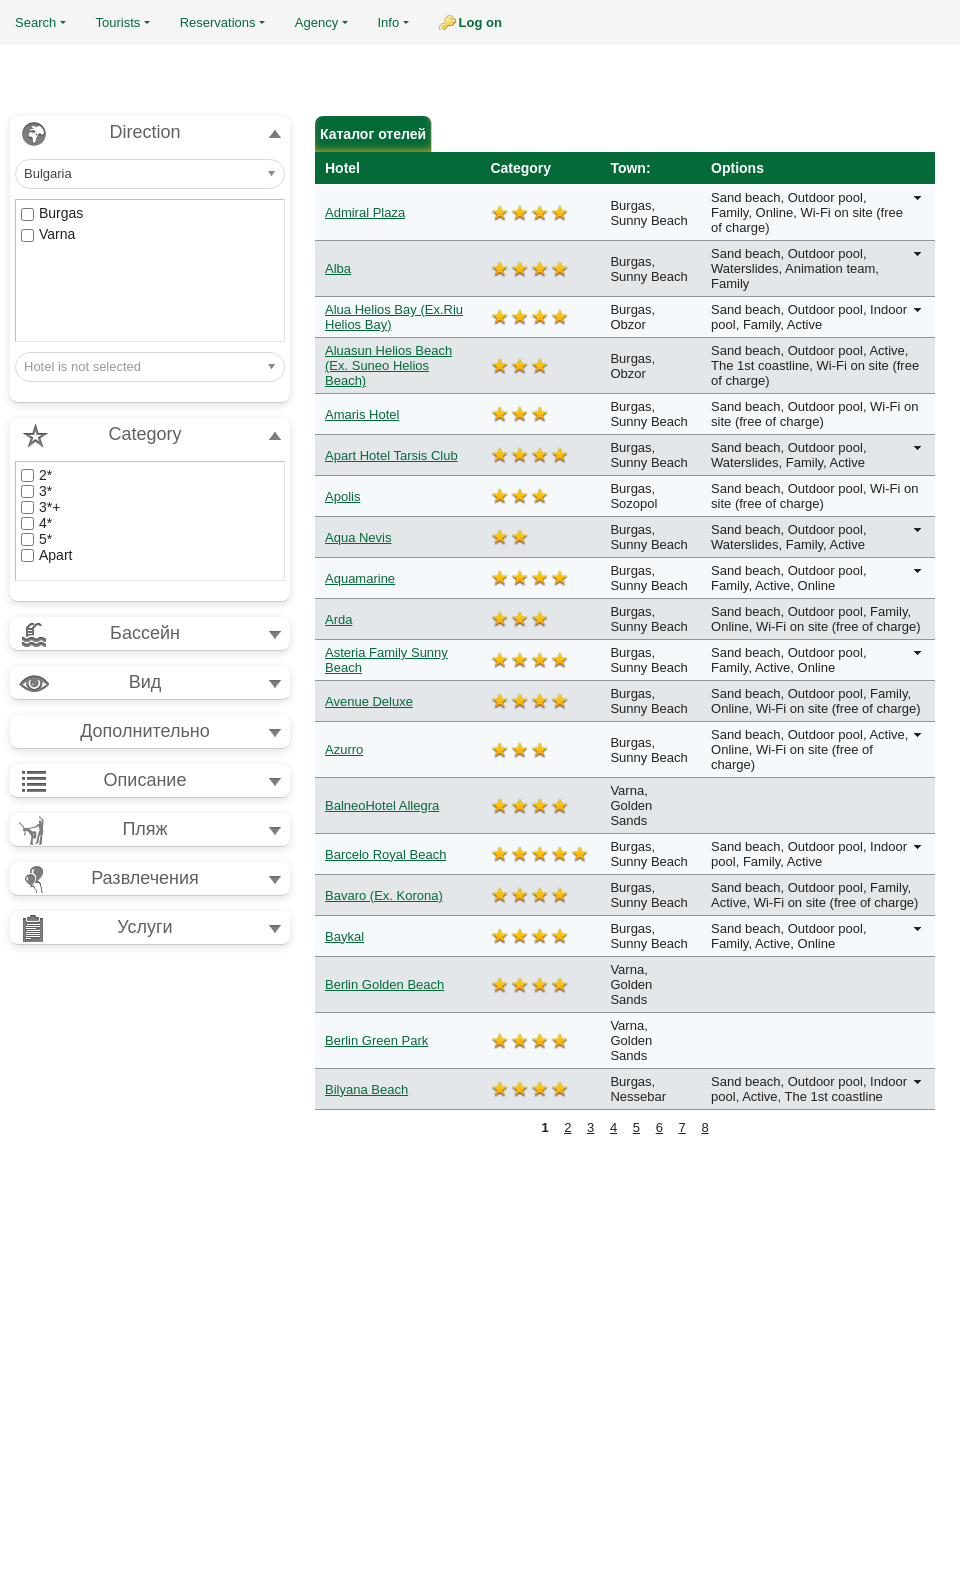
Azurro (344, 749)
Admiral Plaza (365, 212)
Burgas (52, 213)
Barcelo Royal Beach (385, 854)
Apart (46, 555)
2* (36, 475)
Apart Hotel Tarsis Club (391, 455)
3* (36, 491)
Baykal (344, 936)
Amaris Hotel (362, 414)
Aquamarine (360, 578)
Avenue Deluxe (369, 701)
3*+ (40, 507)
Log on (480, 22)
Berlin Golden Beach (384, 984)
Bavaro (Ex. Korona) (384, 895)
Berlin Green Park (376, 1040)
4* (36, 523)
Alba (338, 268)
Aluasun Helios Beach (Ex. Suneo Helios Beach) (388, 365)
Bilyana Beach (366, 1089)
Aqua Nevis (358, 537)
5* (36, 539)
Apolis (342, 496)
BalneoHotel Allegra (382, 805)
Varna (48, 234)
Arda (338, 619)
